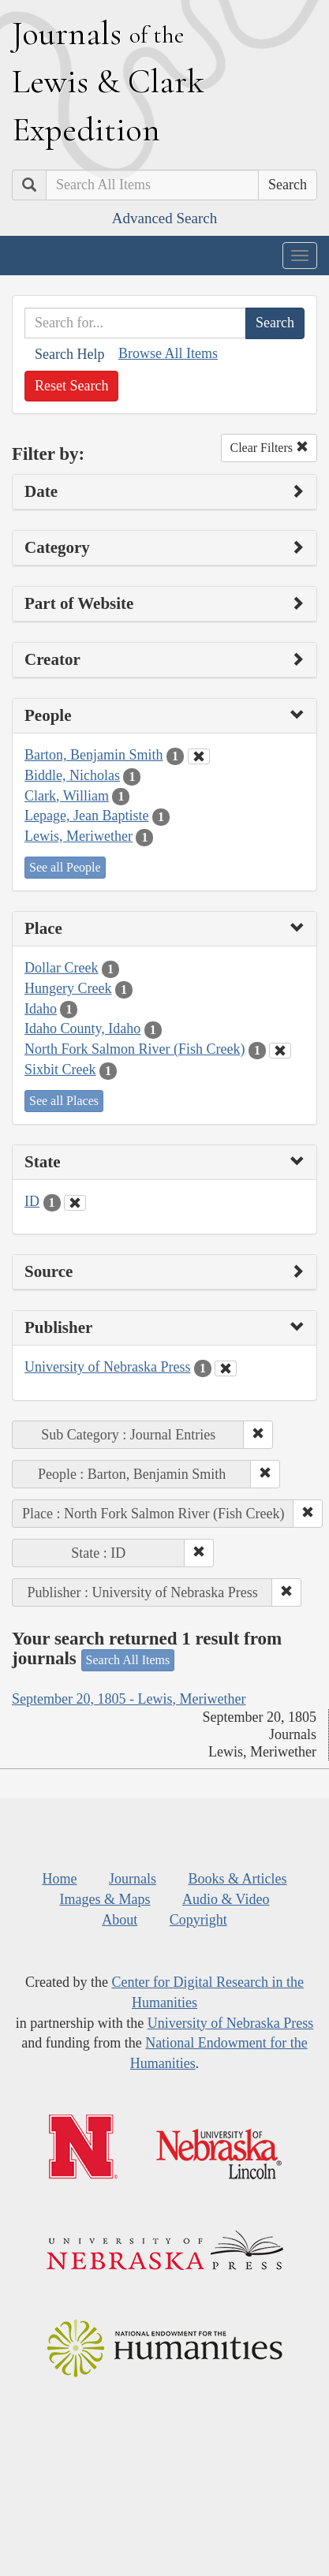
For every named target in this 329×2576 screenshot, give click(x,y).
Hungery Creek (67, 988)
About (119, 1920)
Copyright (198, 1920)
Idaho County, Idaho (82, 1028)
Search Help (69, 354)
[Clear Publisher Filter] (226, 1368)
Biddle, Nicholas (72, 775)
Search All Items (128, 1660)
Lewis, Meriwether (78, 836)
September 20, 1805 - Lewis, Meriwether (128, 1699)
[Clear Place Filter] (280, 1050)
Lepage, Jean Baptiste (86, 815)
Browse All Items (168, 353)
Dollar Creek (61, 968)
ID (31, 1201)
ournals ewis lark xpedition (108, 81)
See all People (65, 867)
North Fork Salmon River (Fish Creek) (134, 1049)
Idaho (40, 1009)
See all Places (64, 1100)
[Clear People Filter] (199, 756)
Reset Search (71, 386)
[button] (258, 1435)
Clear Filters (269, 447)
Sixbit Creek (60, 1069)
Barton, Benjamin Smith (93, 755)
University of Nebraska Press (107, 1367)
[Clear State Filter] (75, 1203)
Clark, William (66, 796)
